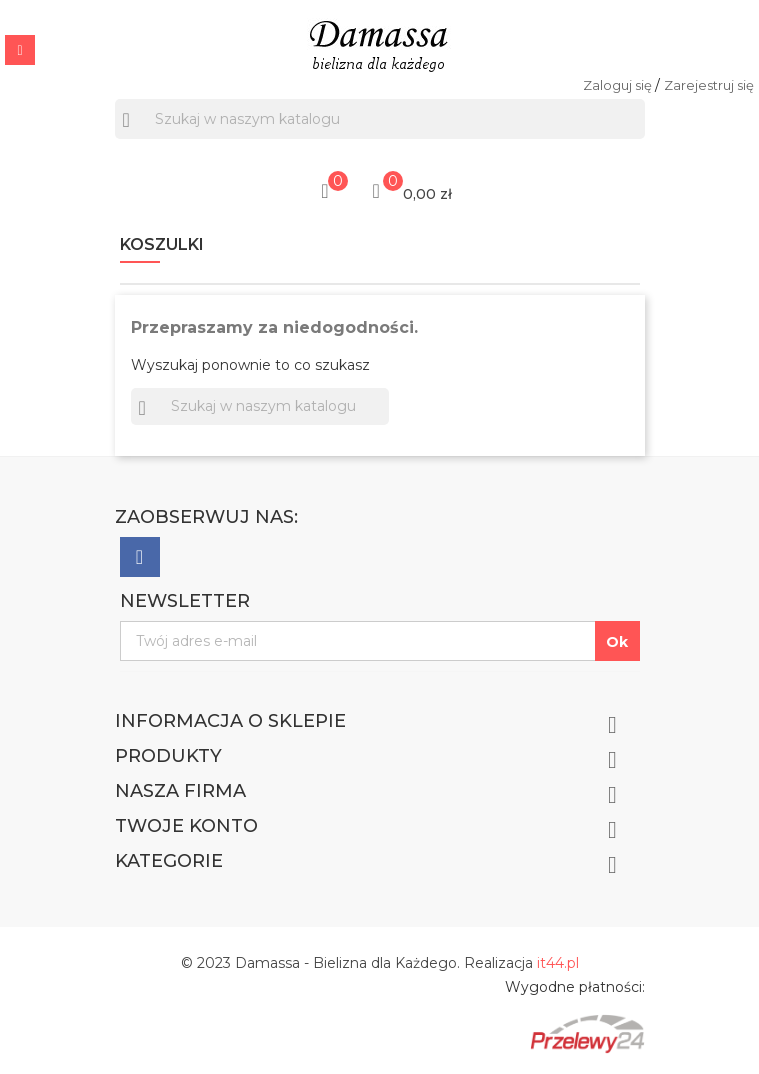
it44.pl (558, 963)
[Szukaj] (380, 119)
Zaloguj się (619, 85)
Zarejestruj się (709, 85)
